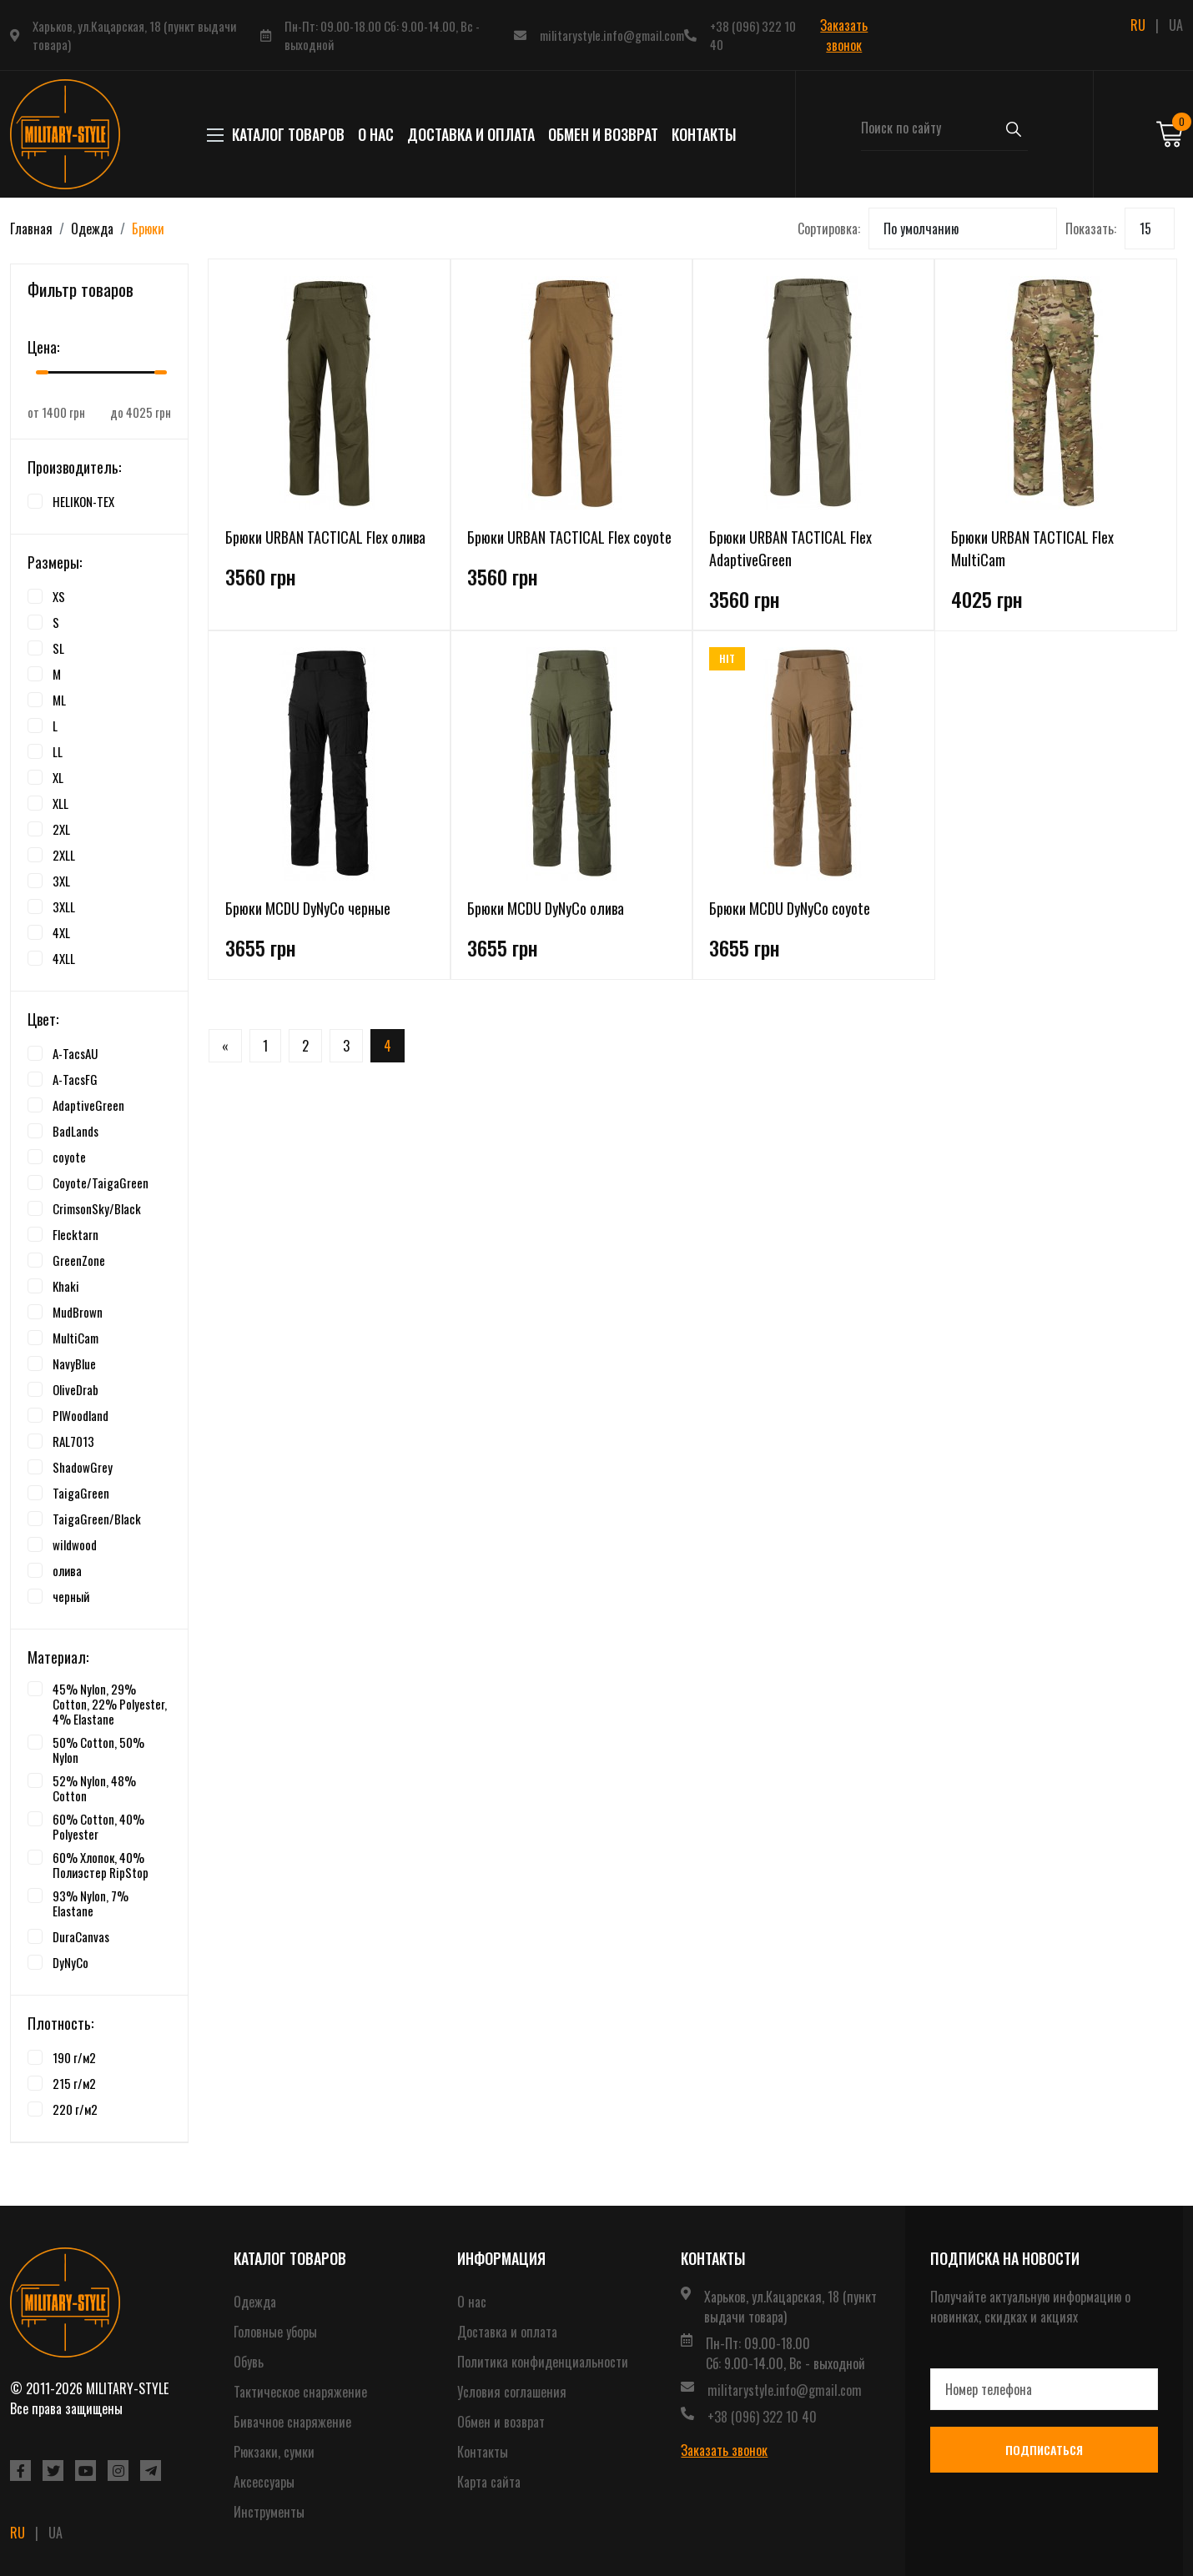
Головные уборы (275, 2332)
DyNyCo (70, 1962)
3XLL (64, 906)
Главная (31, 228)
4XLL (64, 958)
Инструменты (269, 2512)
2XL (61, 828)
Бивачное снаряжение (292, 2422)
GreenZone (79, 1260)
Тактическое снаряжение (300, 2392)
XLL (60, 803)
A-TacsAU (75, 1053)
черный (71, 1596)
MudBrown (78, 1311)
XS (59, 596)
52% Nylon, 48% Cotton (94, 1788)
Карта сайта (489, 2482)
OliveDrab (75, 1389)
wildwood (75, 1544)
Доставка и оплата (471, 134)
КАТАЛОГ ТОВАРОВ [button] (280, 134)
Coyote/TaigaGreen (100, 1182)
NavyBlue (74, 1363)
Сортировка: (829, 228)
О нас (376, 134)
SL (58, 647)
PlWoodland (80, 1415)
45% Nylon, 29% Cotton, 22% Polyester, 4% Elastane (110, 1703)
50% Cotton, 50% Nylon (98, 1750)
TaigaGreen (81, 1492)
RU (1137, 25)
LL (58, 751)
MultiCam (75, 1337)
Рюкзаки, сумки (274, 2452)
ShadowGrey (83, 1466)
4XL (61, 932)
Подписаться (1044, 2449)
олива (67, 1570)
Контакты (704, 134)
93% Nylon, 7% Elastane (90, 1903)
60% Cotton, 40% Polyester (98, 1826)
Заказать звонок (844, 35)
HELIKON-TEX (83, 501)
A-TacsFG (75, 1079)
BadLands (75, 1130)
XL (58, 777)
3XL (61, 880)
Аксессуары (264, 2482)
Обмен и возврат (603, 134)
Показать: (1090, 228)
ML (59, 699)
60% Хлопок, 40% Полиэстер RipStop (100, 1865)
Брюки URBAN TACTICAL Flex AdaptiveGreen (790, 548)
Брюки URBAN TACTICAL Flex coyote (569, 537)
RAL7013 (73, 1441)
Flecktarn (75, 1234)
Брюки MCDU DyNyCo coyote (789, 908)
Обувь (249, 2362)
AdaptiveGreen (88, 1104)
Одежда (92, 228)
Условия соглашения (511, 2392)
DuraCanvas (81, 1936)
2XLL (64, 854)
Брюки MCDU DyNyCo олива (545, 908)
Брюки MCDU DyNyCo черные (307, 908)
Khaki (66, 1285)
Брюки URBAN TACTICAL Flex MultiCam (1032, 548)
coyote (69, 1156)
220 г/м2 (75, 2109)
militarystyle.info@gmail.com (612, 35)
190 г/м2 (74, 2057)
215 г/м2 (74, 2083)
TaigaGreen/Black (97, 1518)
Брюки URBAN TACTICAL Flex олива (325, 537)
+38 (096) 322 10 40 (753, 35)
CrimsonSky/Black (97, 1208)
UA (1176, 25)
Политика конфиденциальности (542, 2362)
